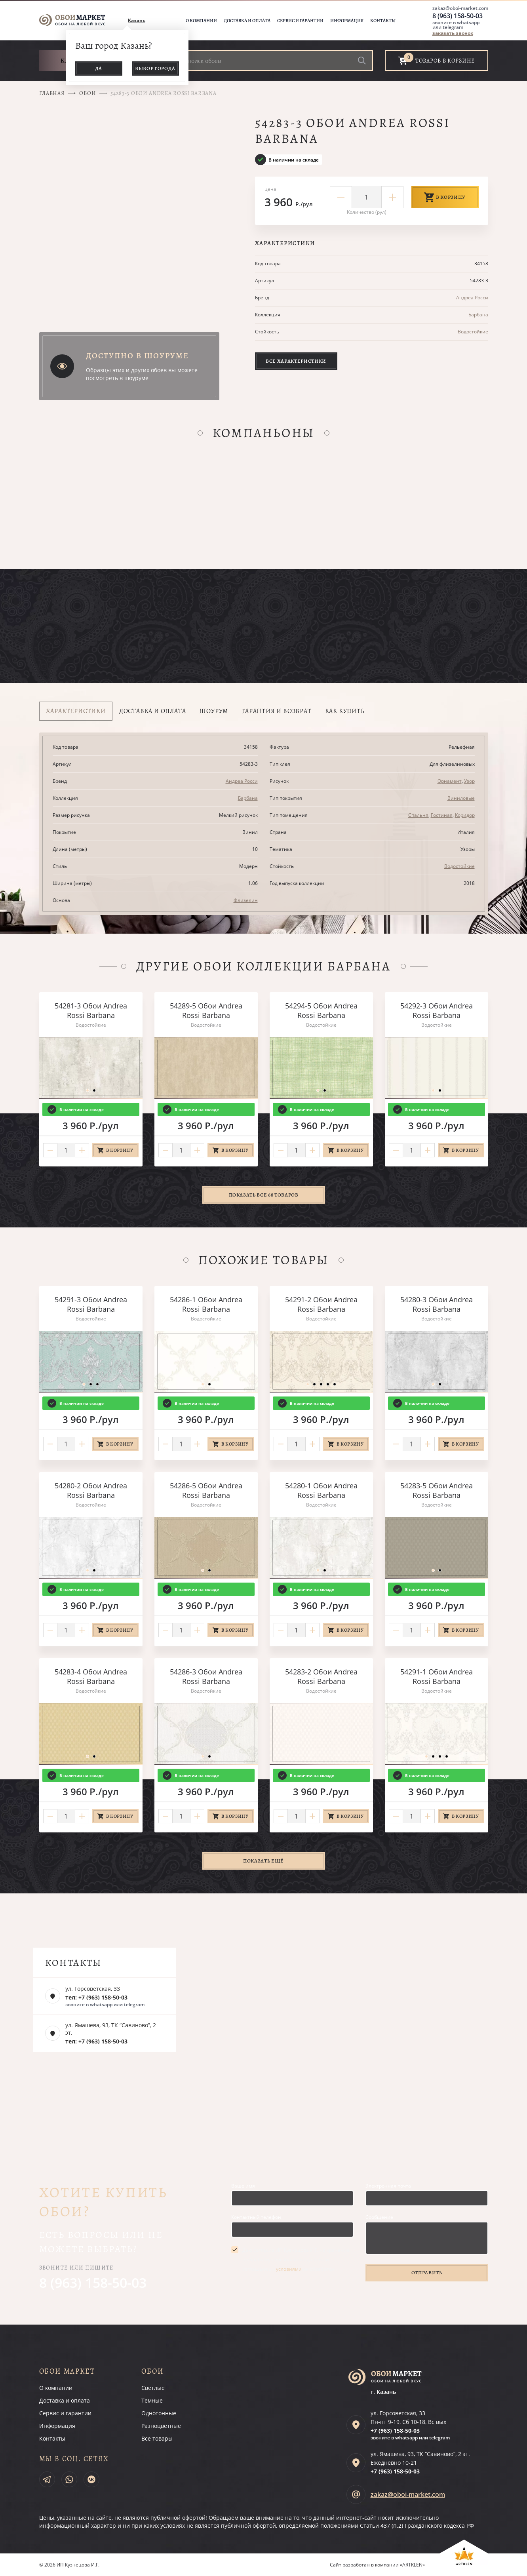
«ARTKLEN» (412, 2564)
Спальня (418, 815)
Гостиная (442, 815)
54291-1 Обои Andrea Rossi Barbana (436, 1676)
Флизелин (246, 900)
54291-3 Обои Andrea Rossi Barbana (91, 1304)
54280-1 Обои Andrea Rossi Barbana (321, 1490)
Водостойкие (473, 331)
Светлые (153, 2387)
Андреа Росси (472, 297)
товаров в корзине (445, 61)
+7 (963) (395, 2430)
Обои (87, 93)
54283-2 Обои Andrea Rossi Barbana (321, 1676)
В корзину (445, 197)
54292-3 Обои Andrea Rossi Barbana (436, 1010)
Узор (469, 781)
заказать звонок (452, 33)
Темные (152, 2400)
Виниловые (461, 798)
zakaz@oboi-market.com (460, 8)
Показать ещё (263, 1860)
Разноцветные (161, 2426)
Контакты (383, 20)
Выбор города (155, 68)
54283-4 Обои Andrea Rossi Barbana (91, 1676)
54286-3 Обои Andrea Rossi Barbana (206, 1676)
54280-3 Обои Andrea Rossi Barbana (436, 1304)
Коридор (465, 815)
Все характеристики (296, 361)
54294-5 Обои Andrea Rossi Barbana (321, 1010)
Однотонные (158, 2413)
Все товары (157, 2438)
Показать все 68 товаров (264, 1194)
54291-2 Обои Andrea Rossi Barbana (321, 1304)
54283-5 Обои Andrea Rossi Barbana (436, 1490)
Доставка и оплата (247, 20)
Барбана (478, 314)
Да (98, 68)
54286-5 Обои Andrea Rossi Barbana (206, 1490)
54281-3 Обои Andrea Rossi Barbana (91, 1010)
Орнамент (450, 781)
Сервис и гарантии (300, 20)
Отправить (426, 2272)
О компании (201, 20)
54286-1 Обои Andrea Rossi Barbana (206, 1304)
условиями (289, 2269)
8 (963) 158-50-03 (457, 15)
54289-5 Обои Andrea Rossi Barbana (206, 1010)
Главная (52, 93)
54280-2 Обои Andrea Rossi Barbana (91, 1490)
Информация (346, 20)
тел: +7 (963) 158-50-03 (96, 1997)
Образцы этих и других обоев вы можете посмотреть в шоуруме (142, 374)
